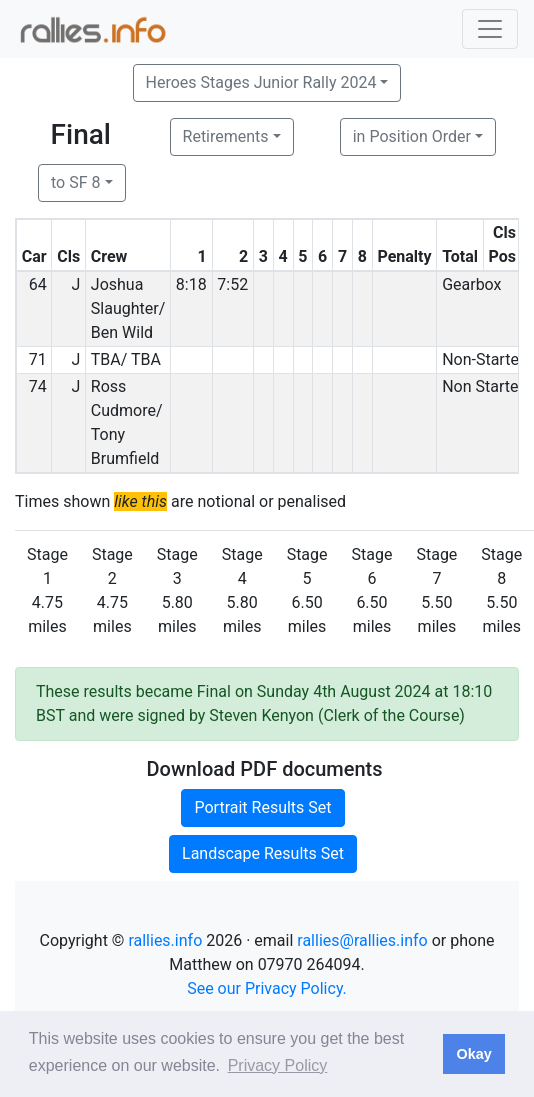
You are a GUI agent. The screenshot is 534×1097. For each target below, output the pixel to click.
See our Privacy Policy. (267, 988)
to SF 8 (75, 182)
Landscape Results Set (263, 853)
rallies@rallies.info (362, 940)
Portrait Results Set (262, 807)
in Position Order (412, 136)
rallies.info (165, 940)
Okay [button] (473, 1054)
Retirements (226, 136)
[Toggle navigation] (490, 29)
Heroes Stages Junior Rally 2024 (261, 82)
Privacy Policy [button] (278, 1065)
